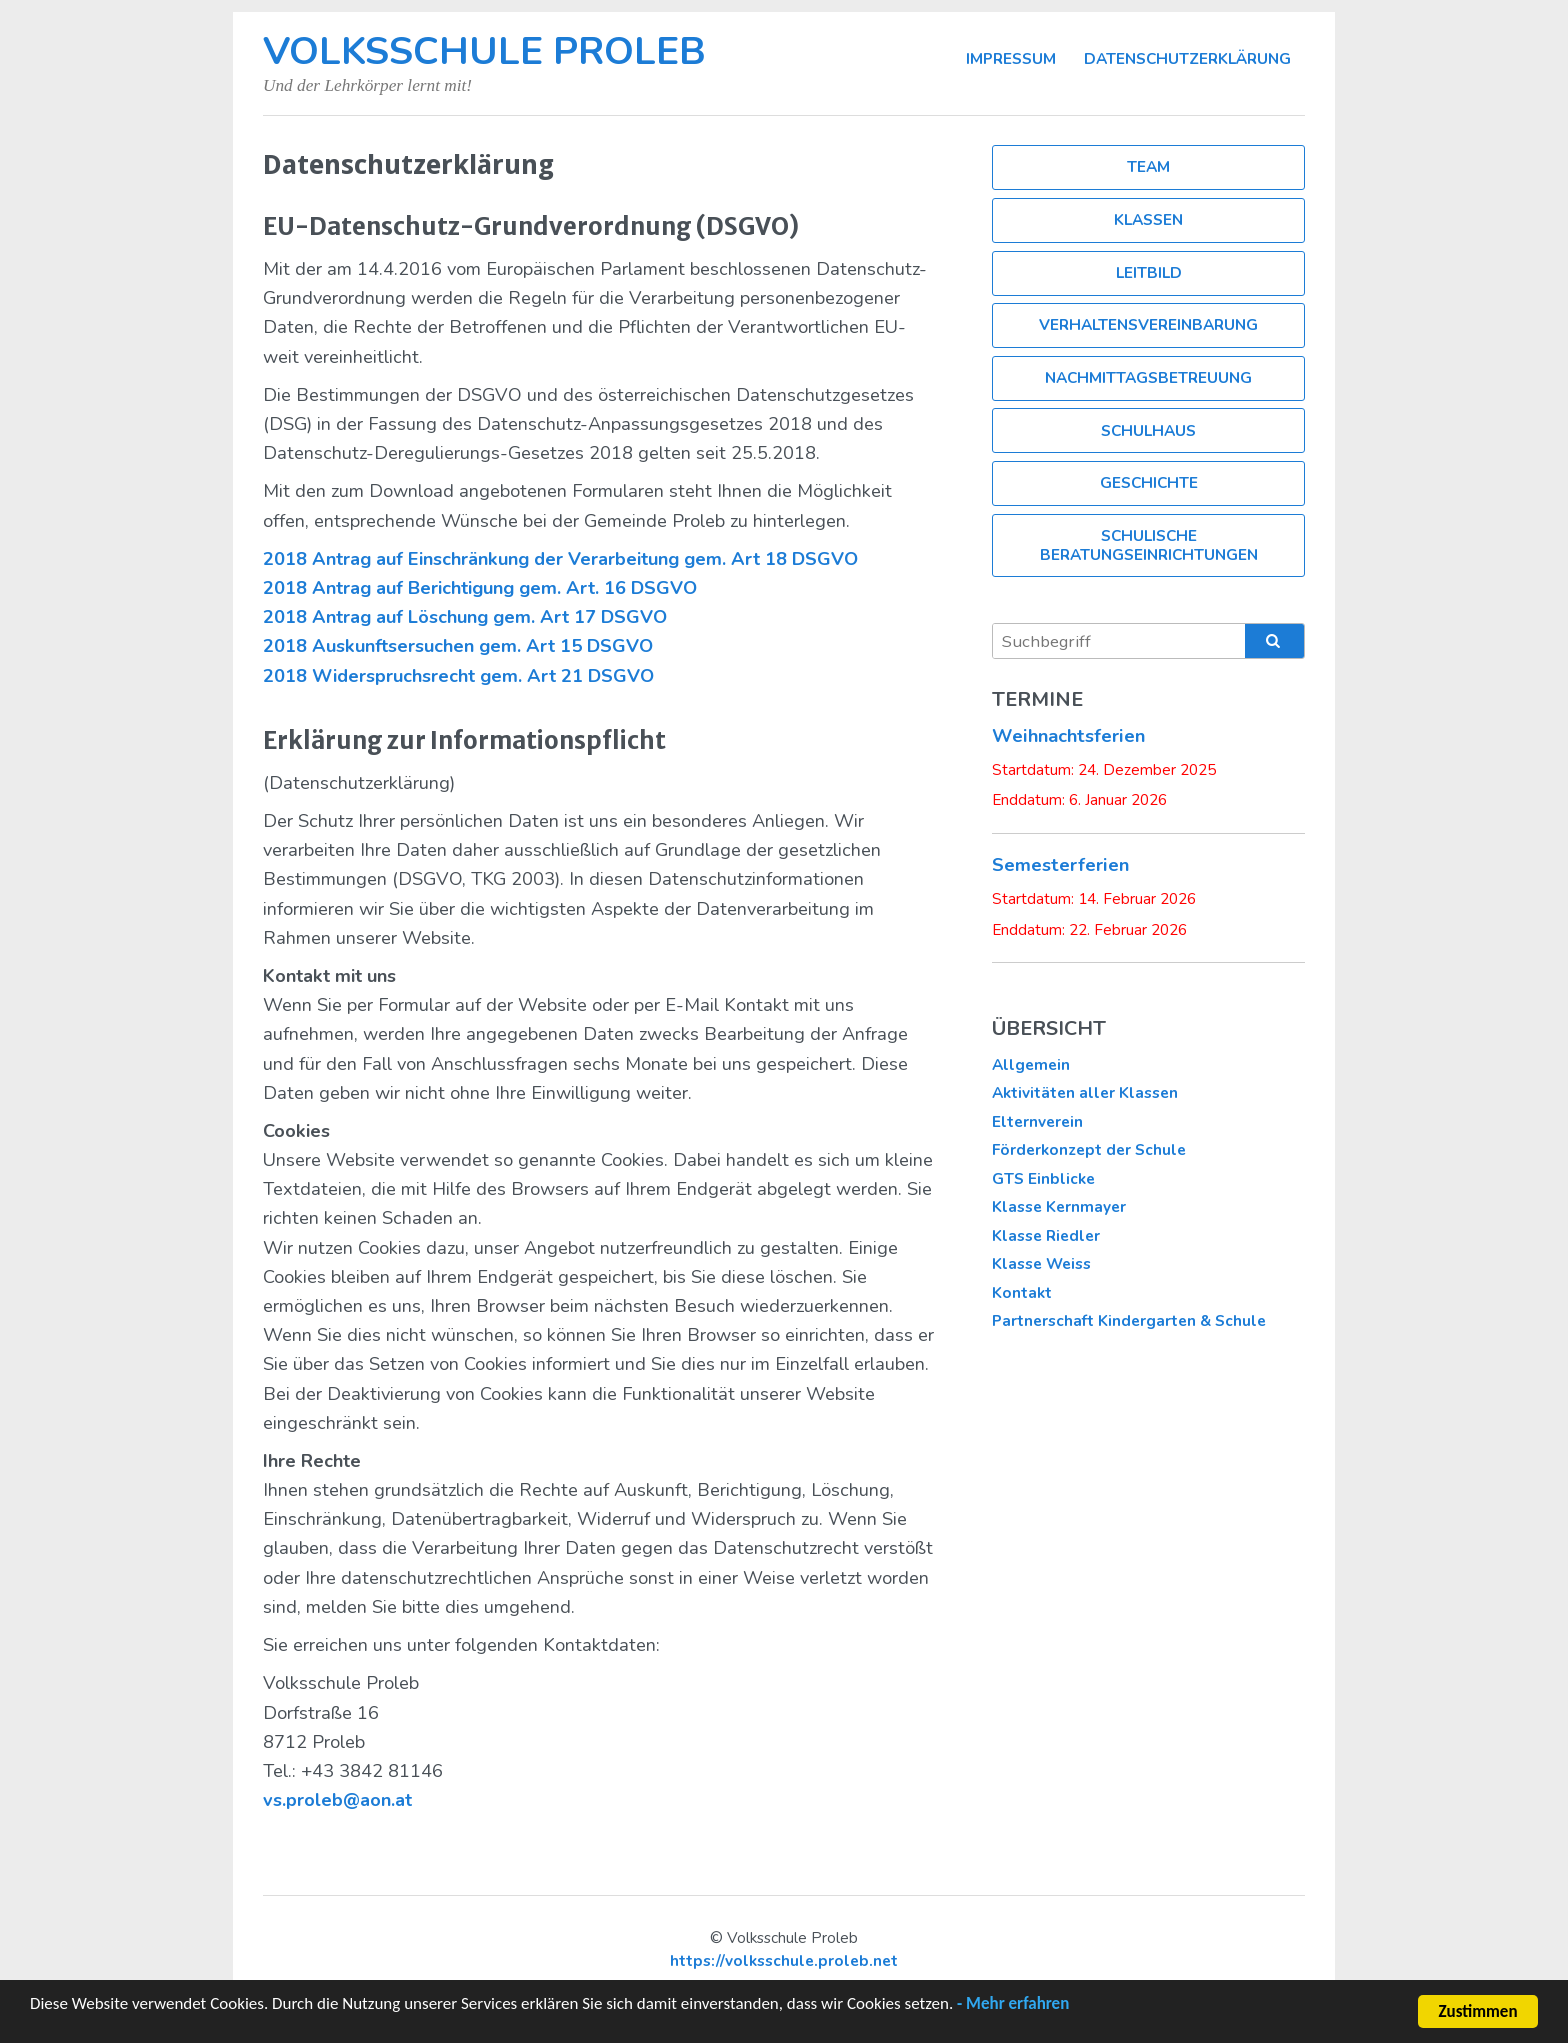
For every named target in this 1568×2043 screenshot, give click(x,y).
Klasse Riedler (1046, 1235)
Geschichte (1149, 482)
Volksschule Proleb (484, 51)
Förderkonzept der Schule (1089, 1149)
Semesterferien (1060, 865)
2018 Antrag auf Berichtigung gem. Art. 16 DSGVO (480, 588)
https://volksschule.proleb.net (784, 1960)
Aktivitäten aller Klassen (1085, 1092)
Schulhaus (1148, 430)
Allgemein (1031, 1064)
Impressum (1011, 58)
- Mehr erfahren (1013, 2005)
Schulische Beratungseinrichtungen (1149, 544)
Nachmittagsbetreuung (1148, 377)
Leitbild (1149, 272)
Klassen (1148, 219)
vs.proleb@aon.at (337, 1800)
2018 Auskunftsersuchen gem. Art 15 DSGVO (458, 646)
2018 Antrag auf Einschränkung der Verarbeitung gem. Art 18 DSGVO (560, 559)
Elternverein (1037, 1121)
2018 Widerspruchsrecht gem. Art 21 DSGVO (458, 676)
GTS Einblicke (1043, 1178)
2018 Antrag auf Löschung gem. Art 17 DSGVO (465, 617)
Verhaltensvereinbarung (1148, 324)
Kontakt (1022, 1292)
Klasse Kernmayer (1059, 1206)
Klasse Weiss (1041, 1263)
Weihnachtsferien (1068, 736)
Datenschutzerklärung (1187, 58)
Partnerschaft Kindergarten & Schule (1129, 1320)
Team (1148, 166)
